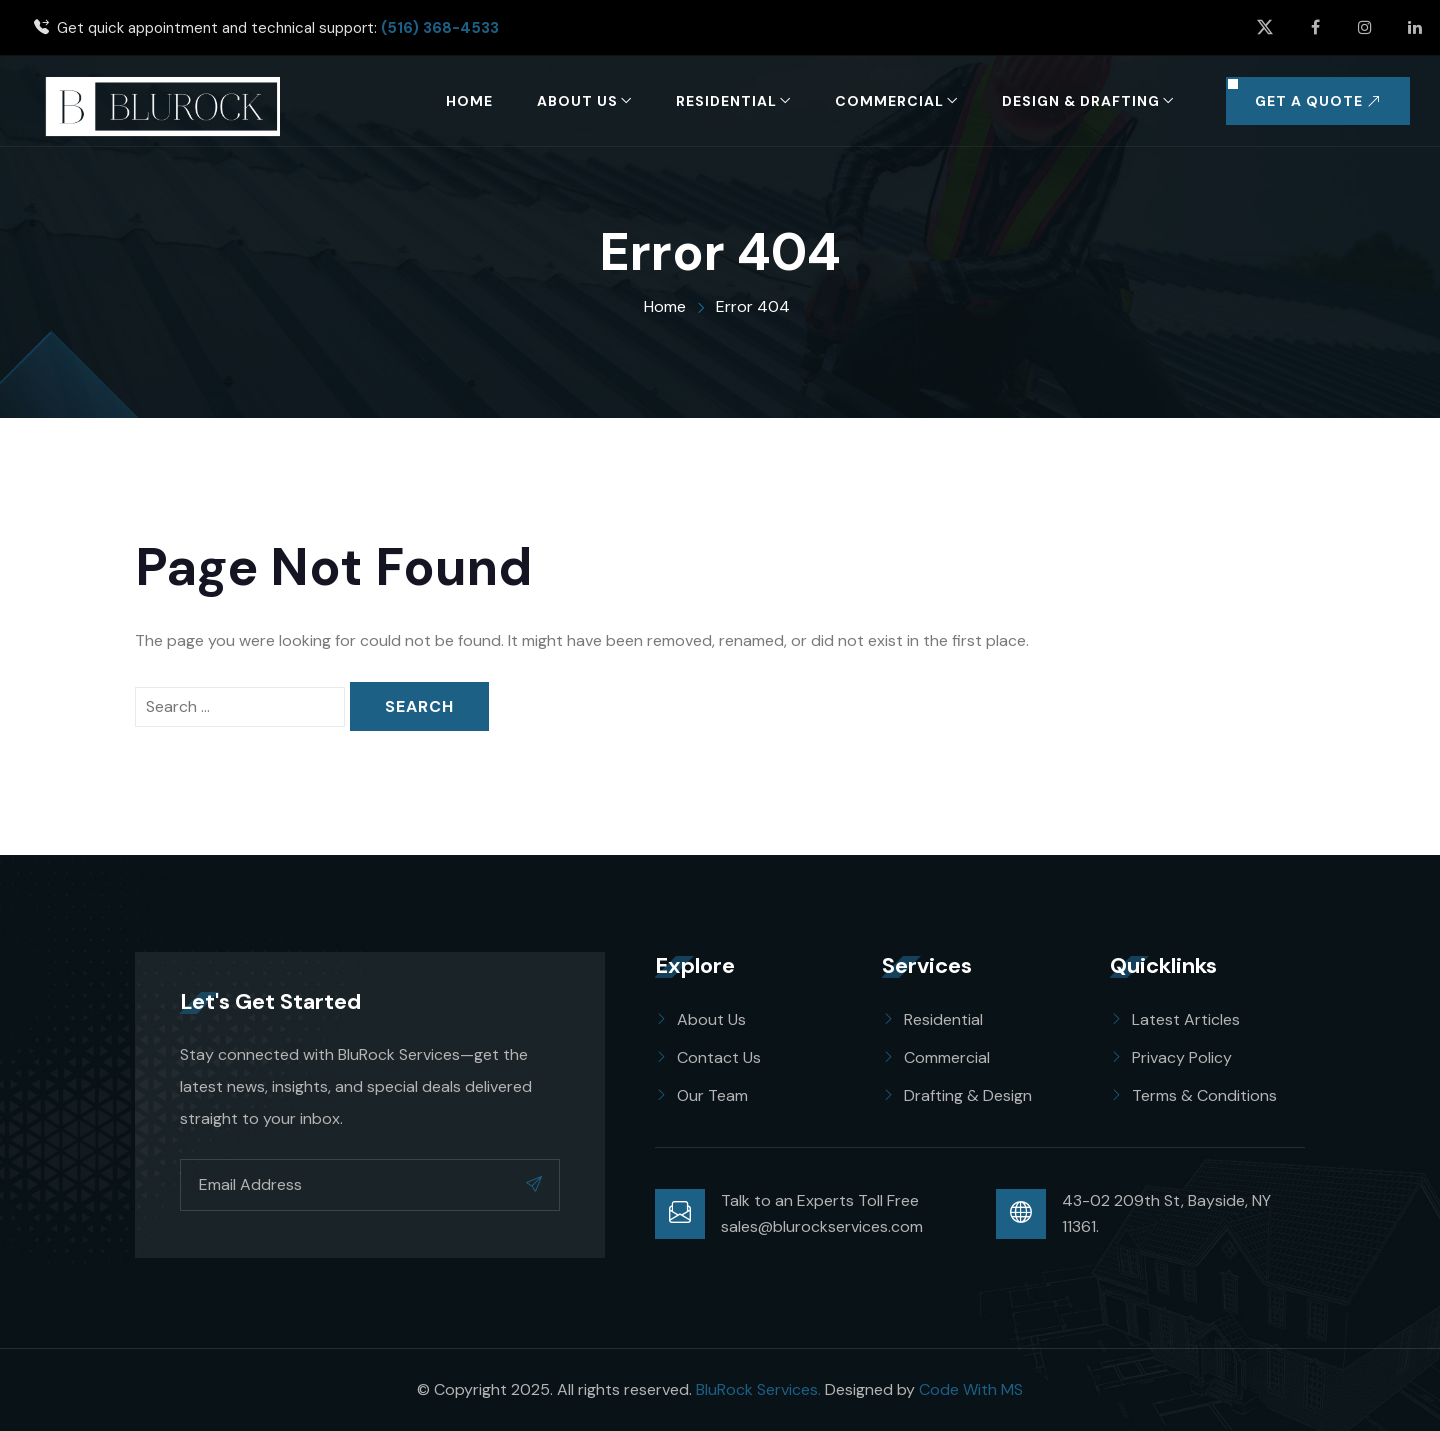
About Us (577, 101)
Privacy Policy (1182, 1057)
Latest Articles (1186, 1019)
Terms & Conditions (1204, 1095)
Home (469, 101)
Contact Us (719, 1057)
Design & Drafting (1081, 101)
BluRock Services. (758, 1389)
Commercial (889, 101)
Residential (726, 101)
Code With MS (971, 1389)
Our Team (712, 1095)
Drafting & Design (968, 1095)
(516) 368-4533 (440, 28)
